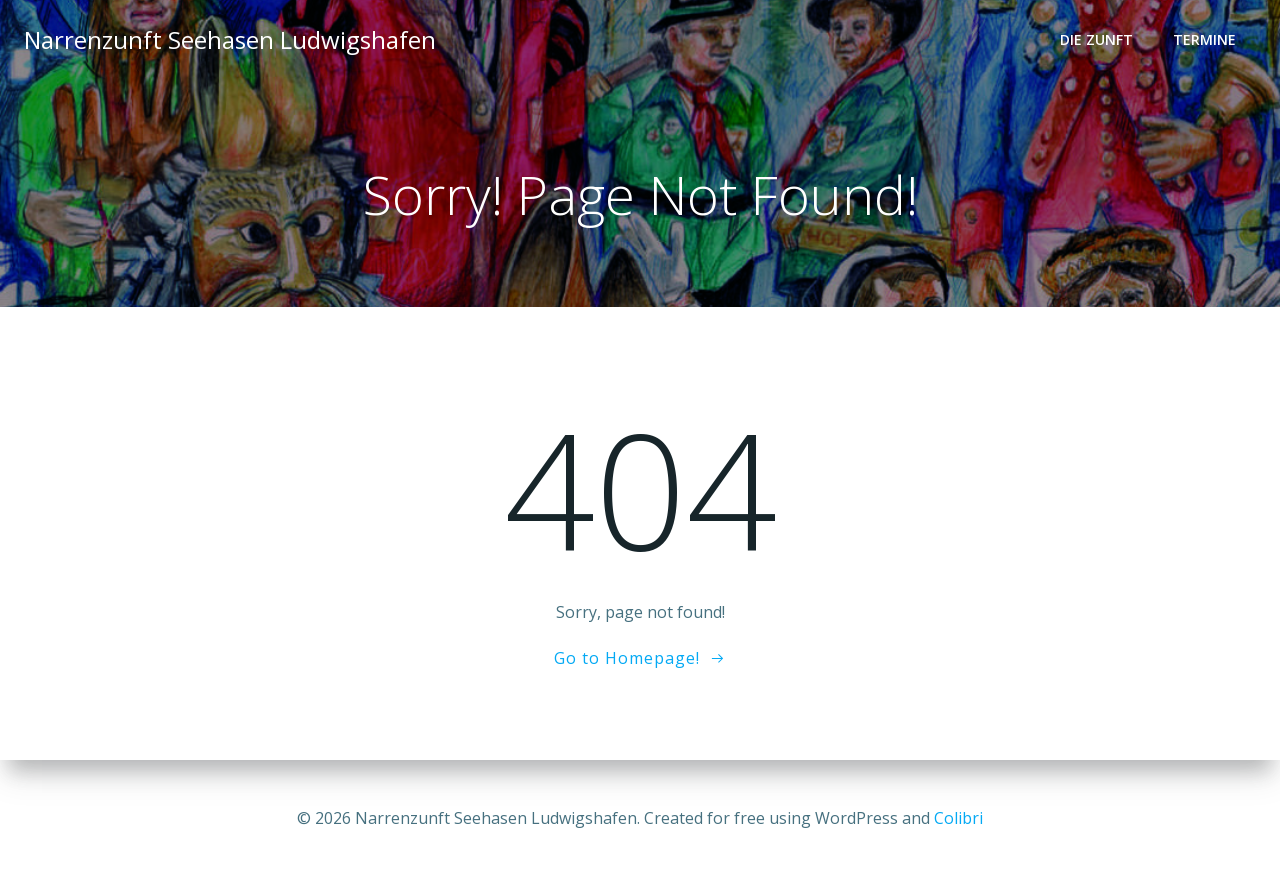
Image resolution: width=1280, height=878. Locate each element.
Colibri (958, 818)
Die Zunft (1096, 40)
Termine (1204, 40)
